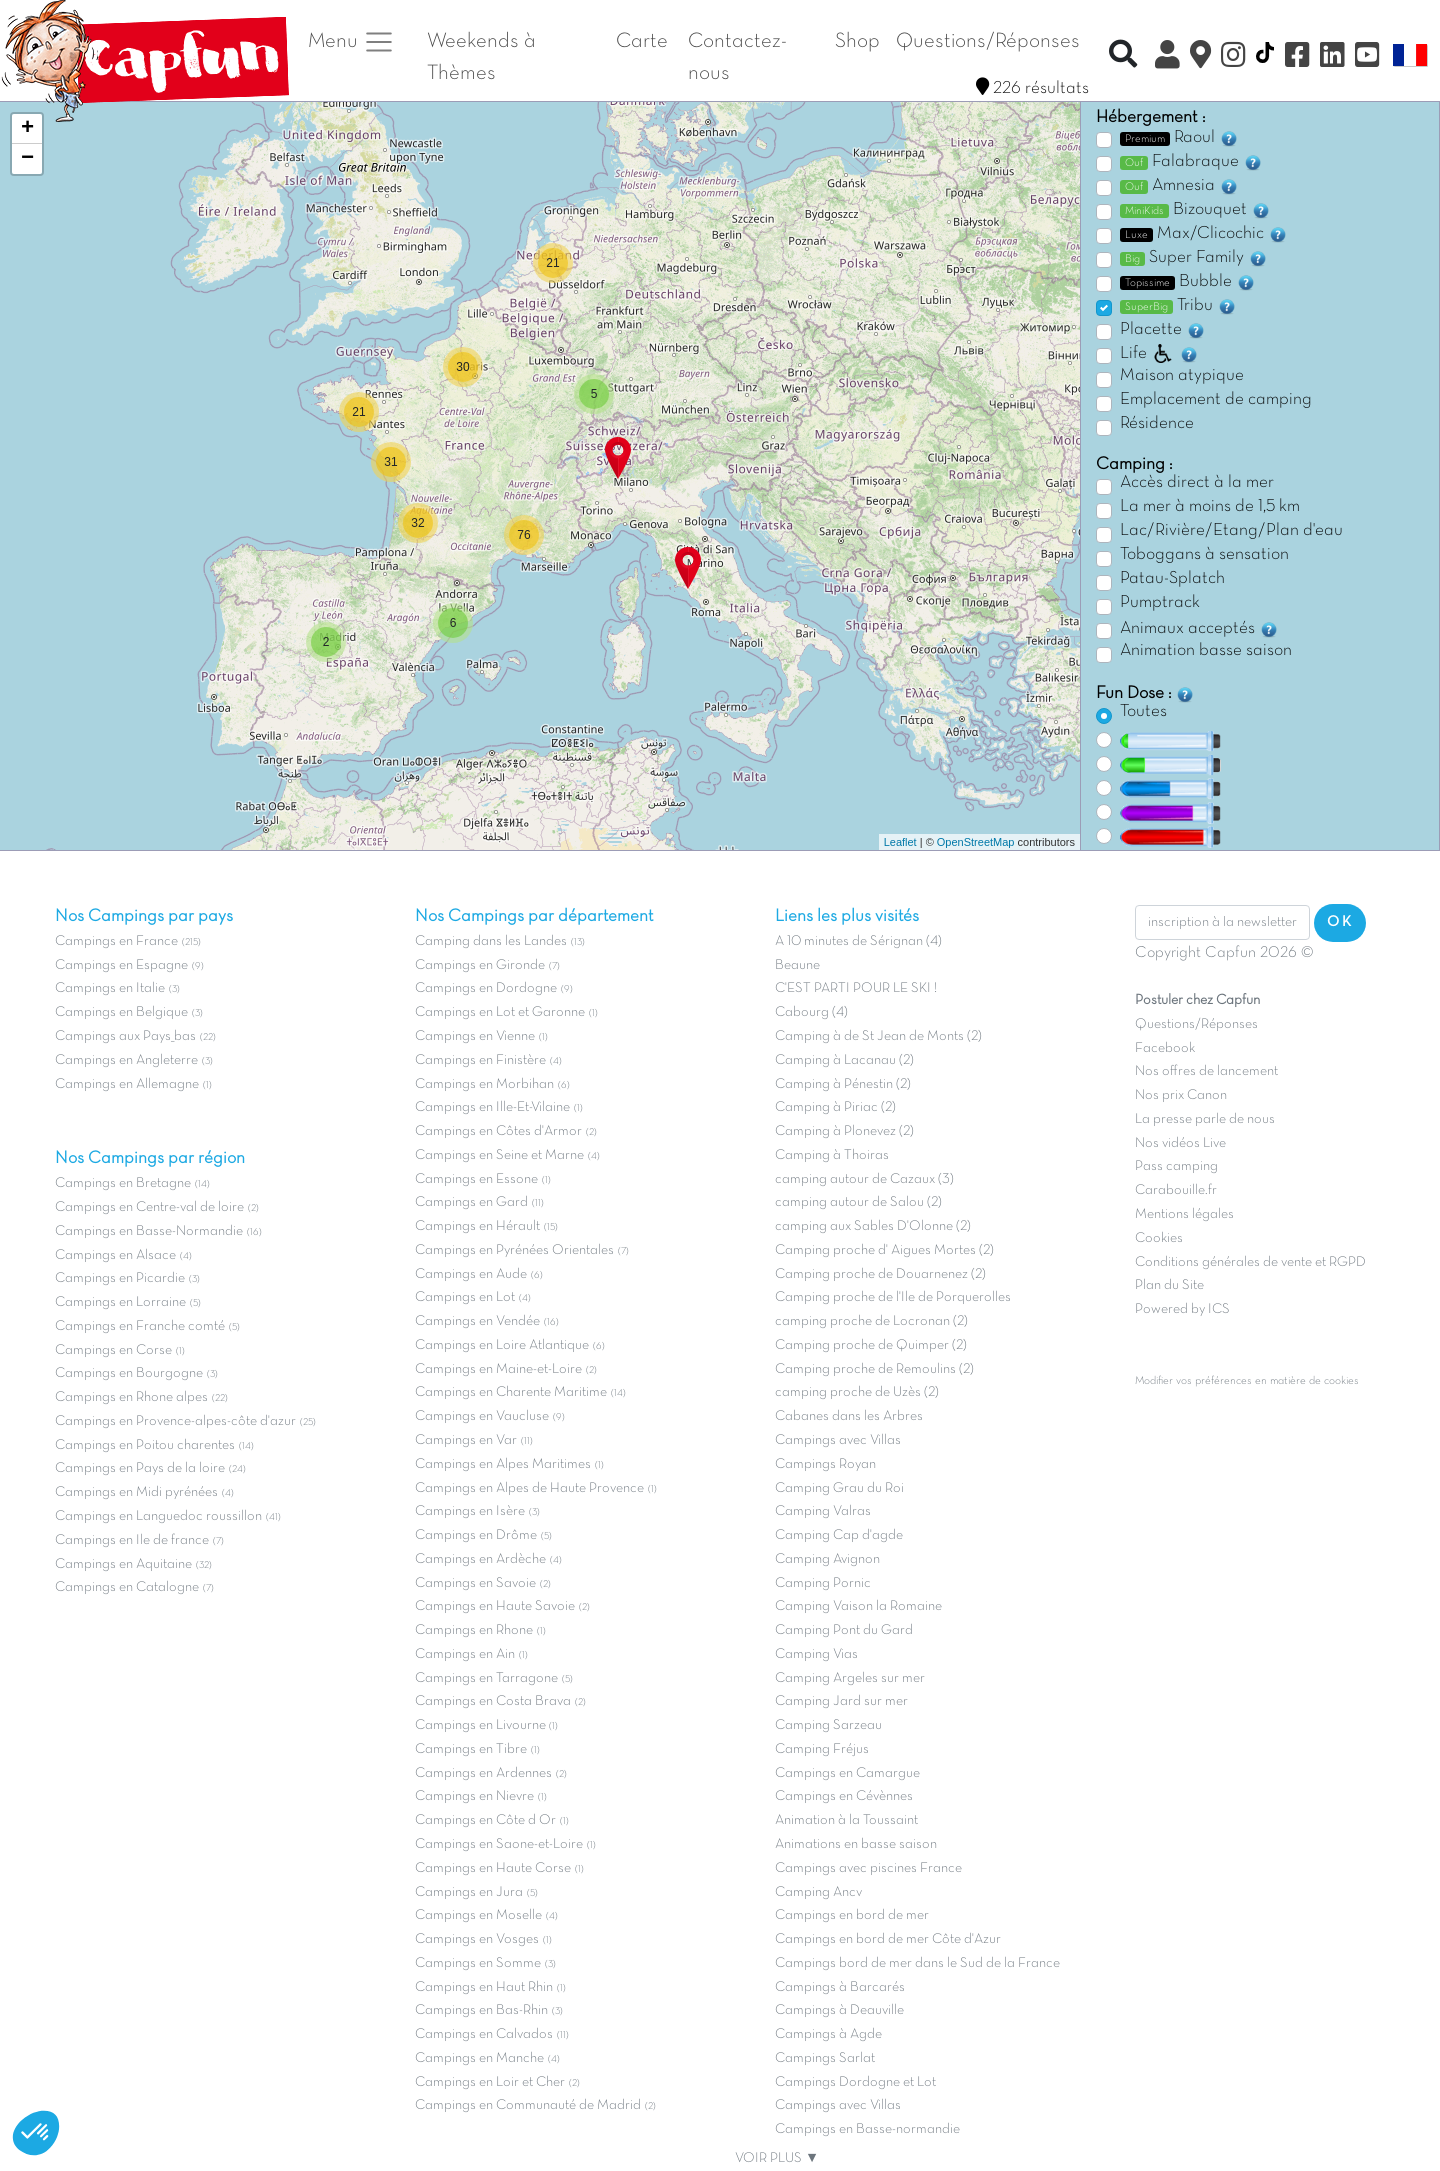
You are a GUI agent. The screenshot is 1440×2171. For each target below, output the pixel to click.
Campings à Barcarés (840, 1987)
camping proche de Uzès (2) (857, 1392)
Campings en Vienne (475, 1036)
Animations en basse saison (856, 1844)
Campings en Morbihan (484, 1084)
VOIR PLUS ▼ (777, 2158)
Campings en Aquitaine (123, 1564)
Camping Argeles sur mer (850, 1678)
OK (1340, 922)
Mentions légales (1184, 1214)
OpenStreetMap (976, 842)
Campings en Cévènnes (844, 1796)
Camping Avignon (827, 1559)
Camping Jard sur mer (841, 1701)
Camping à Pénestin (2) (843, 1084)
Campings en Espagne (121, 965)
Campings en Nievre (474, 1796)
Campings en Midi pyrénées (136, 1492)
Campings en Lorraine (120, 1302)
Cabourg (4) (811, 1012)
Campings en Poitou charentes (145, 1445)
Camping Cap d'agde (839, 1535)
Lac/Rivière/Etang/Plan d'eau (1231, 531)
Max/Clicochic (1204, 234)
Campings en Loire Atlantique (502, 1345)
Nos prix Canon (1181, 1095)
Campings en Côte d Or (485, 1820)
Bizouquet (1195, 210)
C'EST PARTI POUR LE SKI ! (856, 988)
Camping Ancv (818, 1892)
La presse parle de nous (1205, 1119)
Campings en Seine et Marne (499, 1155)
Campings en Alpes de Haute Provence (529, 1488)
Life (1159, 354)
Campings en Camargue (847, 1773)
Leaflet (900, 842)
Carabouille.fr (1176, 1190)
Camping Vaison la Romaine (858, 1606)
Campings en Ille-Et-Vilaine (492, 1107)
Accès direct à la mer (1197, 483)
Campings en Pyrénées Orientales (514, 1250)
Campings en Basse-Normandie (149, 1231)
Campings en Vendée (477, 1321)
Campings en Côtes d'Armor (498, 1131)
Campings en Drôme (476, 1535)
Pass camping (1176, 1166)
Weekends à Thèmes (481, 57)
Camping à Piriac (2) (835, 1107)
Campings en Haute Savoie (495, 1606)
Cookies (1159, 1238)
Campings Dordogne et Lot (855, 2082)
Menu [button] (351, 42)
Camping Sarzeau (828, 1725)
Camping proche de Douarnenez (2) (880, 1274)
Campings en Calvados (484, 2034)
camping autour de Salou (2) (858, 1202)
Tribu (1178, 306)
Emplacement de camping (1216, 400)
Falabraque (1191, 162)
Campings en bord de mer (852, 1915)
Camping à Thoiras (832, 1155)
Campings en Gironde (480, 965)
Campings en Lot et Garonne (500, 1012)
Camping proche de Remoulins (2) (874, 1369)
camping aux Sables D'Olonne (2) (873, 1226)
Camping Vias (816, 1654)
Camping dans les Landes (491, 941)
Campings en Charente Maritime (511, 1392)
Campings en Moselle (478, 1915)
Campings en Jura (469, 1892)
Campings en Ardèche (480, 1559)
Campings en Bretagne (123, 1183)
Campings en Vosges (477, 1939)
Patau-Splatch (1172, 579)
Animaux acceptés (1199, 629)
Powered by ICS (1182, 1309)
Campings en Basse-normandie (867, 2129)
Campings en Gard (471, 1202)
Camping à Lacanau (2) (844, 1060)
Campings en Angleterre (126, 1060)
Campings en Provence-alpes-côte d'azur (175, 1421)
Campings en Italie (110, 988)
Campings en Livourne (482, 1725)
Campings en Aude (471, 1274)
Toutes (1143, 712)
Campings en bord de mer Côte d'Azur (888, 1939)
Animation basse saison (1206, 651)
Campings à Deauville (839, 2010)
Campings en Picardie (120, 1278)
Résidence (1157, 424)
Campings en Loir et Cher (490, 2082)
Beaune (797, 965)
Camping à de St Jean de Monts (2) (878, 1036)
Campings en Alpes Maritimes (503, 1464)
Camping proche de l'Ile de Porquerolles (893, 1297)
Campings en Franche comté (140, 1326)
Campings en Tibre (471, 1749)
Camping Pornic (823, 1583)
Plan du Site (1169, 1285)
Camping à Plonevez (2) (844, 1131)
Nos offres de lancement (1206, 1071)
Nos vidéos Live (1180, 1143)
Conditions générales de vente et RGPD (1250, 1262)
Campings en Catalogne (127, 1587)
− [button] (27, 159)
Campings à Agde (828, 2034)
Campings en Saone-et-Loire (499, 1844)
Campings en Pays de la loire (140, 1468)
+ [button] (27, 129)
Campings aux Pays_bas (125, 1036)
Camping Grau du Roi (839, 1488)
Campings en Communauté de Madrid (528, 2105)
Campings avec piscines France (868, 1868)
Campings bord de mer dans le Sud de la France (917, 1963)
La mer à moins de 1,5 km (1210, 507)
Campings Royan (825, 1464)
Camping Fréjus (822, 1749)
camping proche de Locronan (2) (871, 1321)
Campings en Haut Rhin (484, 1987)
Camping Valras (823, 1511)
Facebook (1165, 1048)
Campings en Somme (478, 1963)
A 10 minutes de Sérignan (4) (858, 941)
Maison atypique (1182, 376)
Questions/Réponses (988, 41)
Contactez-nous (737, 57)
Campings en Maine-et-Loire (498, 1369)
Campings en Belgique (121, 1012)
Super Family (1194, 258)
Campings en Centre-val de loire (149, 1207)
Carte (642, 41)
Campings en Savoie (475, 1583)
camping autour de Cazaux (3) (864, 1179)
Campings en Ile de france (132, 1540)
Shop (857, 41)
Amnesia (1179, 186)
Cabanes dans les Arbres (849, 1416)
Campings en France (116, 941)
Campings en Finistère (480, 1060)
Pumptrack (1160, 603)
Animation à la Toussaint (846, 1820)
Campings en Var (466, 1440)
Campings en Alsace (115, 1255)
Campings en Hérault (477, 1226)
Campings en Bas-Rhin (481, 2010)
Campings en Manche (479, 2058)
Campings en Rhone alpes (131, 1397)
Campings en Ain (465, 1654)
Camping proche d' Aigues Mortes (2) (884, 1250)
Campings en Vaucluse (482, 1416)
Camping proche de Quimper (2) (871, 1345)
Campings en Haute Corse (493, 1868)
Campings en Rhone (474, 1630)
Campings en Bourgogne (129, 1373)
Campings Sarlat (825, 2058)
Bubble (1188, 282)
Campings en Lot (465, 1297)
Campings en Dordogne (486, 988)
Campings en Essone (476, 1179)
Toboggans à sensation (1204, 555)
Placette (1163, 330)
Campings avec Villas (838, 1440)
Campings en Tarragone (486, 1678)
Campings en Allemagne (127, 1084)
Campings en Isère (470, 1511)
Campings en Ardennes (483, 1773)
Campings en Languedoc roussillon (158, 1516)
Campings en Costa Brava (493, 1701)
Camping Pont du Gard (844, 1630)
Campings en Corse (113, 1350)
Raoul (1179, 138)
